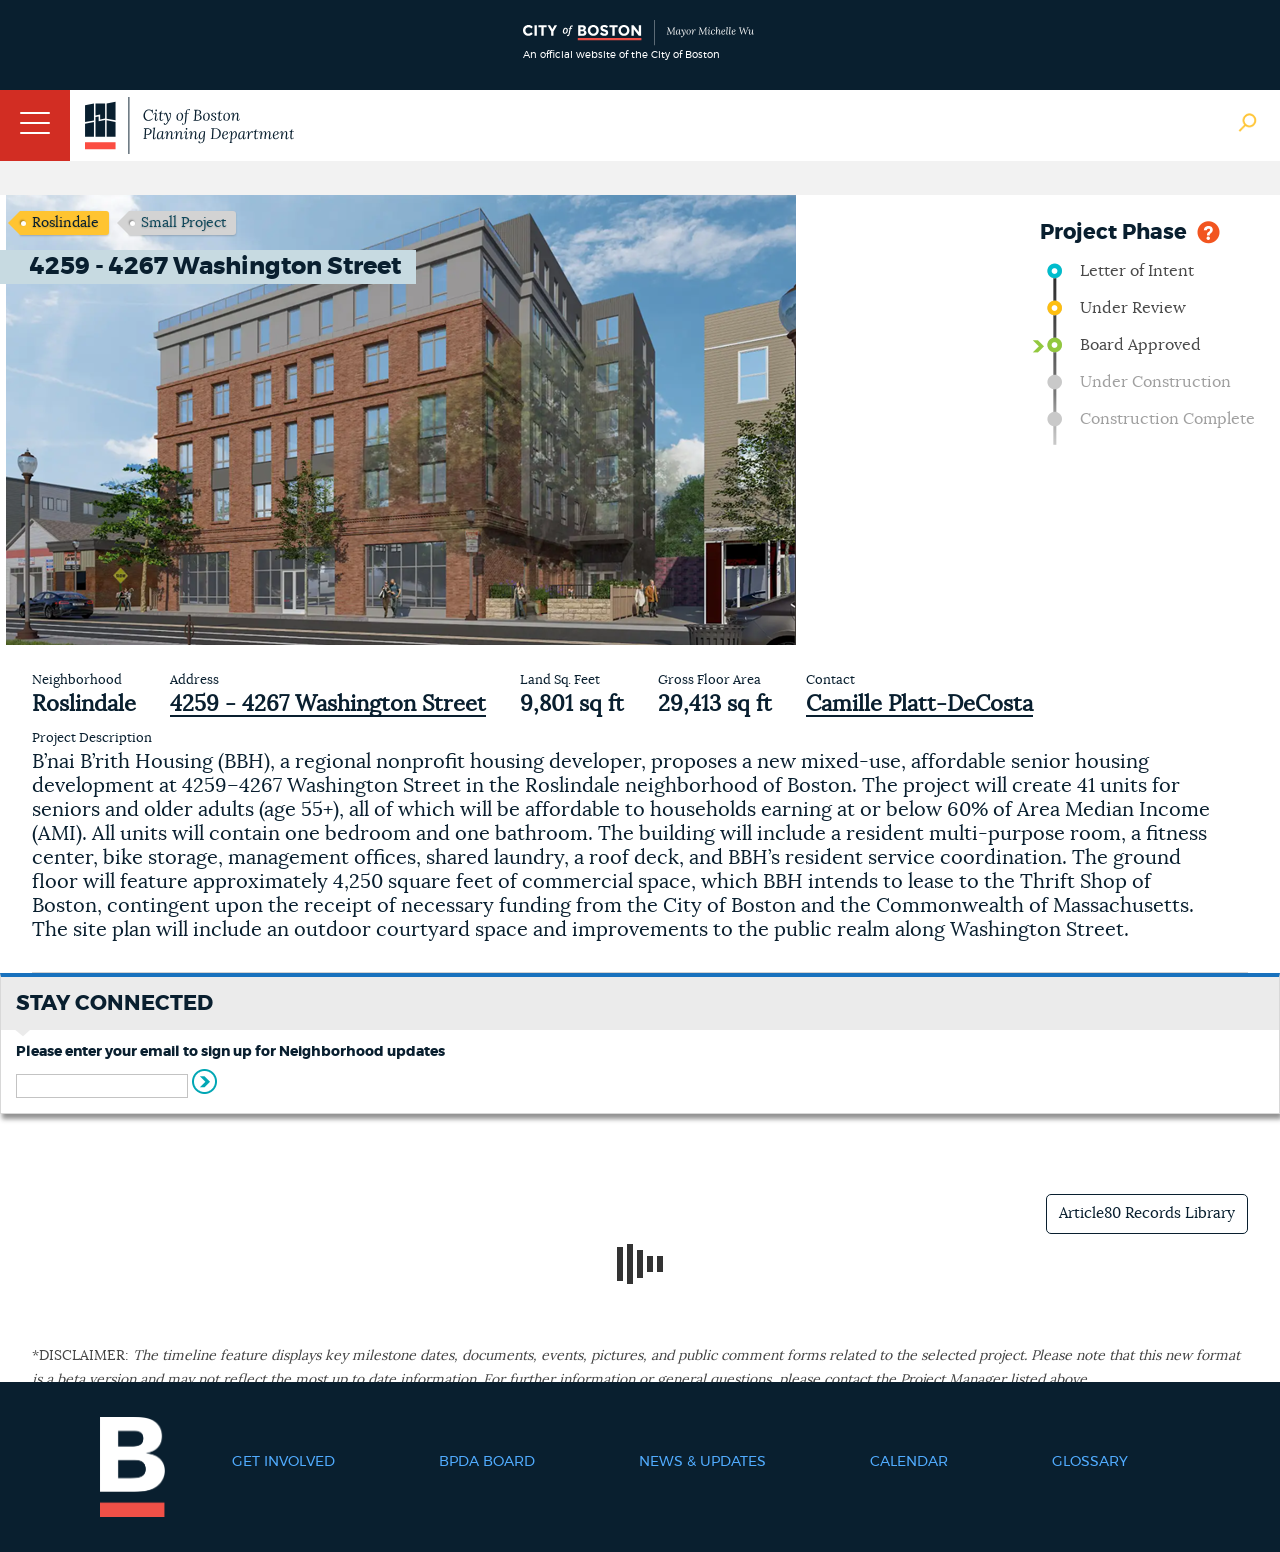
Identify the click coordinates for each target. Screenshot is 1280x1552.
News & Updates (702, 1462)
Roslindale (65, 223)
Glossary (1090, 1462)
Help (1208, 230)
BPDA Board (487, 1462)
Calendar (909, 1462)
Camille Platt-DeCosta (919, 704)
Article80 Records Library (1147, 1213)
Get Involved (283, 1462)
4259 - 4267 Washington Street (328, 704)
